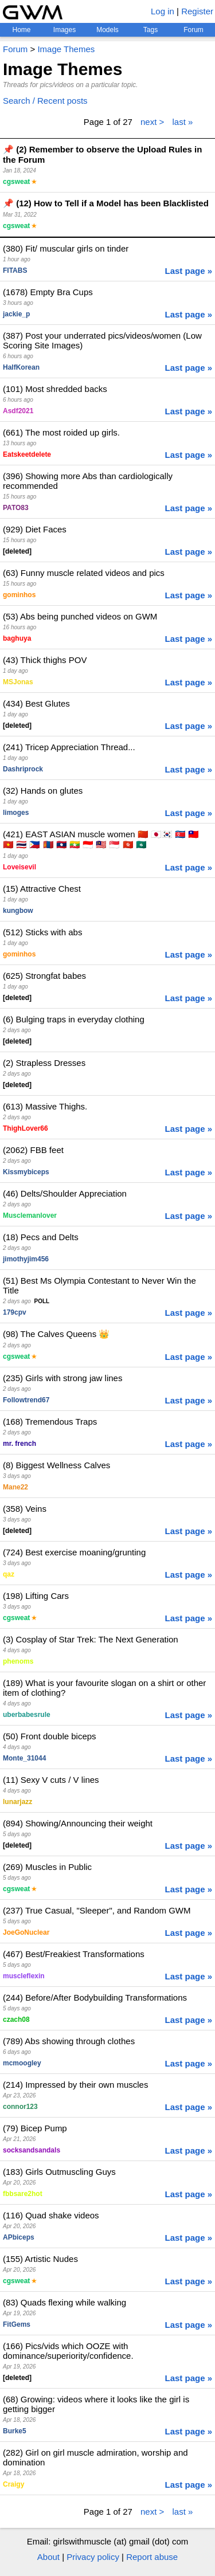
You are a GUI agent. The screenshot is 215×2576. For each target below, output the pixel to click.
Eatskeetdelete (27, 454)
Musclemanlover (30, 1215)
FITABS (15, 270)
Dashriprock (23, 769)
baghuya (17, 638)
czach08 (16, 2020)
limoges (16, 813)
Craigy (13, 2484)
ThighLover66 (25, 1128)
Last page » (188, 271)
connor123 (20, 2107)
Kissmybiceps (26, 1172)
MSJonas (18, 682)
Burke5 (14, 2431)
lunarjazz (17, 1802)
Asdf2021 (18, 411)
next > (152, 122)
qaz (8, 1574)
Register (197, 11)
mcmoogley (22, 2063)
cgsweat (16, 182)
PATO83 (16, 508)
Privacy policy (93, 2557)
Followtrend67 (26, 1400)
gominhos (19, 595)
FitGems (16, 2324)
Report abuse (152, 2557)
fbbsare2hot (22, 2194)
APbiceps (18, 2237)
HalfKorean (21, 367)
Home (21, 30)
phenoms (18, 1661)
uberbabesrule (26, 1715)
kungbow (18, 911)
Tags (150, 30)
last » (182, 122)
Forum (193, 30)
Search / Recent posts (45, 100)
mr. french (19, 1444)
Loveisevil (19, 867)
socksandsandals (31, 2150)
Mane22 (15, 1487)
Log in (162, 11)
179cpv (14, 1312)
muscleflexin (24, 1976)
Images (64, 30)
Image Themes (66, 49)
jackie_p (16, 314)
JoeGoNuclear (26, 1932)
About (48, 2557)
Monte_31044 (24, 1758)
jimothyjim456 (26, 1259)
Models (107, 30)
